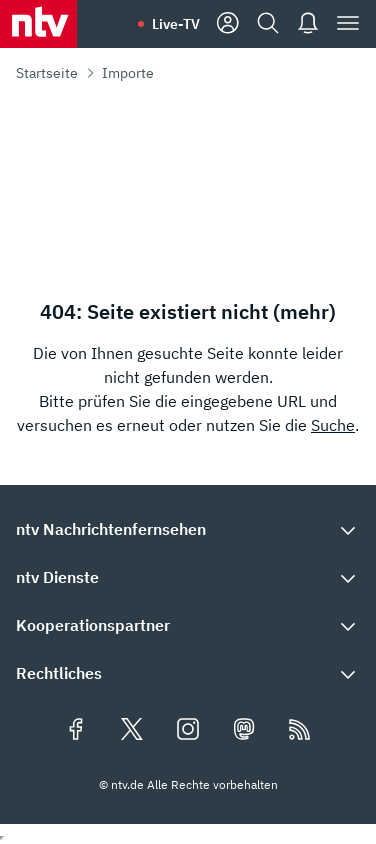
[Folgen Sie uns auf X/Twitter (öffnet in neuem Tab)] (132, 731)
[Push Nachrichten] (308, 24)
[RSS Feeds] (300, 731)
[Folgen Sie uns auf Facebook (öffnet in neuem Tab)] (76, 731)
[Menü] (348, 24)
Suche (333, 425)
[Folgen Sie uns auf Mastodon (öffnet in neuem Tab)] (244, 731)
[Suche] (268, 24)
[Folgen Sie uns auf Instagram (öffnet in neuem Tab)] (188, 731)
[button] (188, 529)
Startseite (47, 73)
